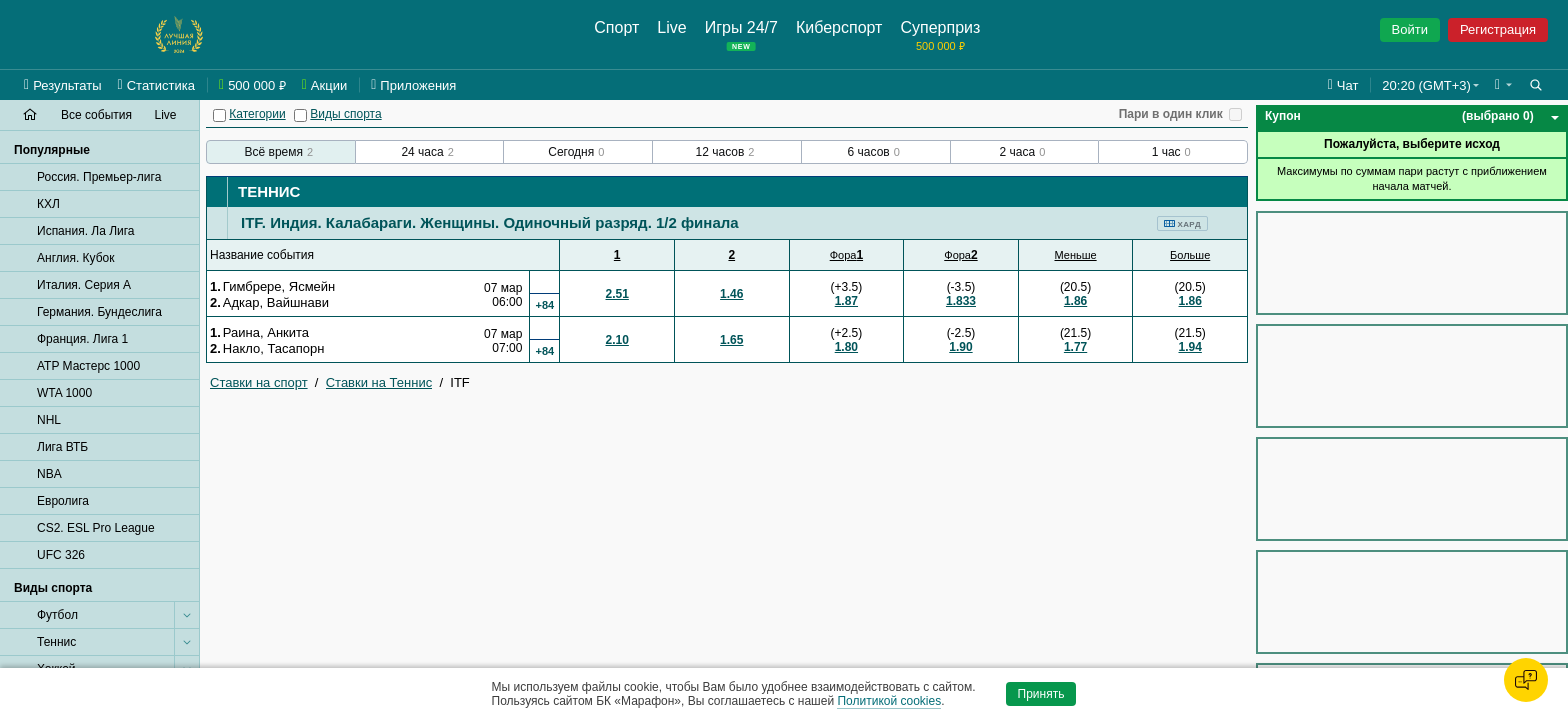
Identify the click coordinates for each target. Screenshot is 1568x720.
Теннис (269, 191)
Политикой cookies (889, 701)
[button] (1503, 85)
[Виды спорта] (300, 115)
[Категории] (219, 115)
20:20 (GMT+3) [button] (1426, 85)
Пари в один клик (1171, 114)
